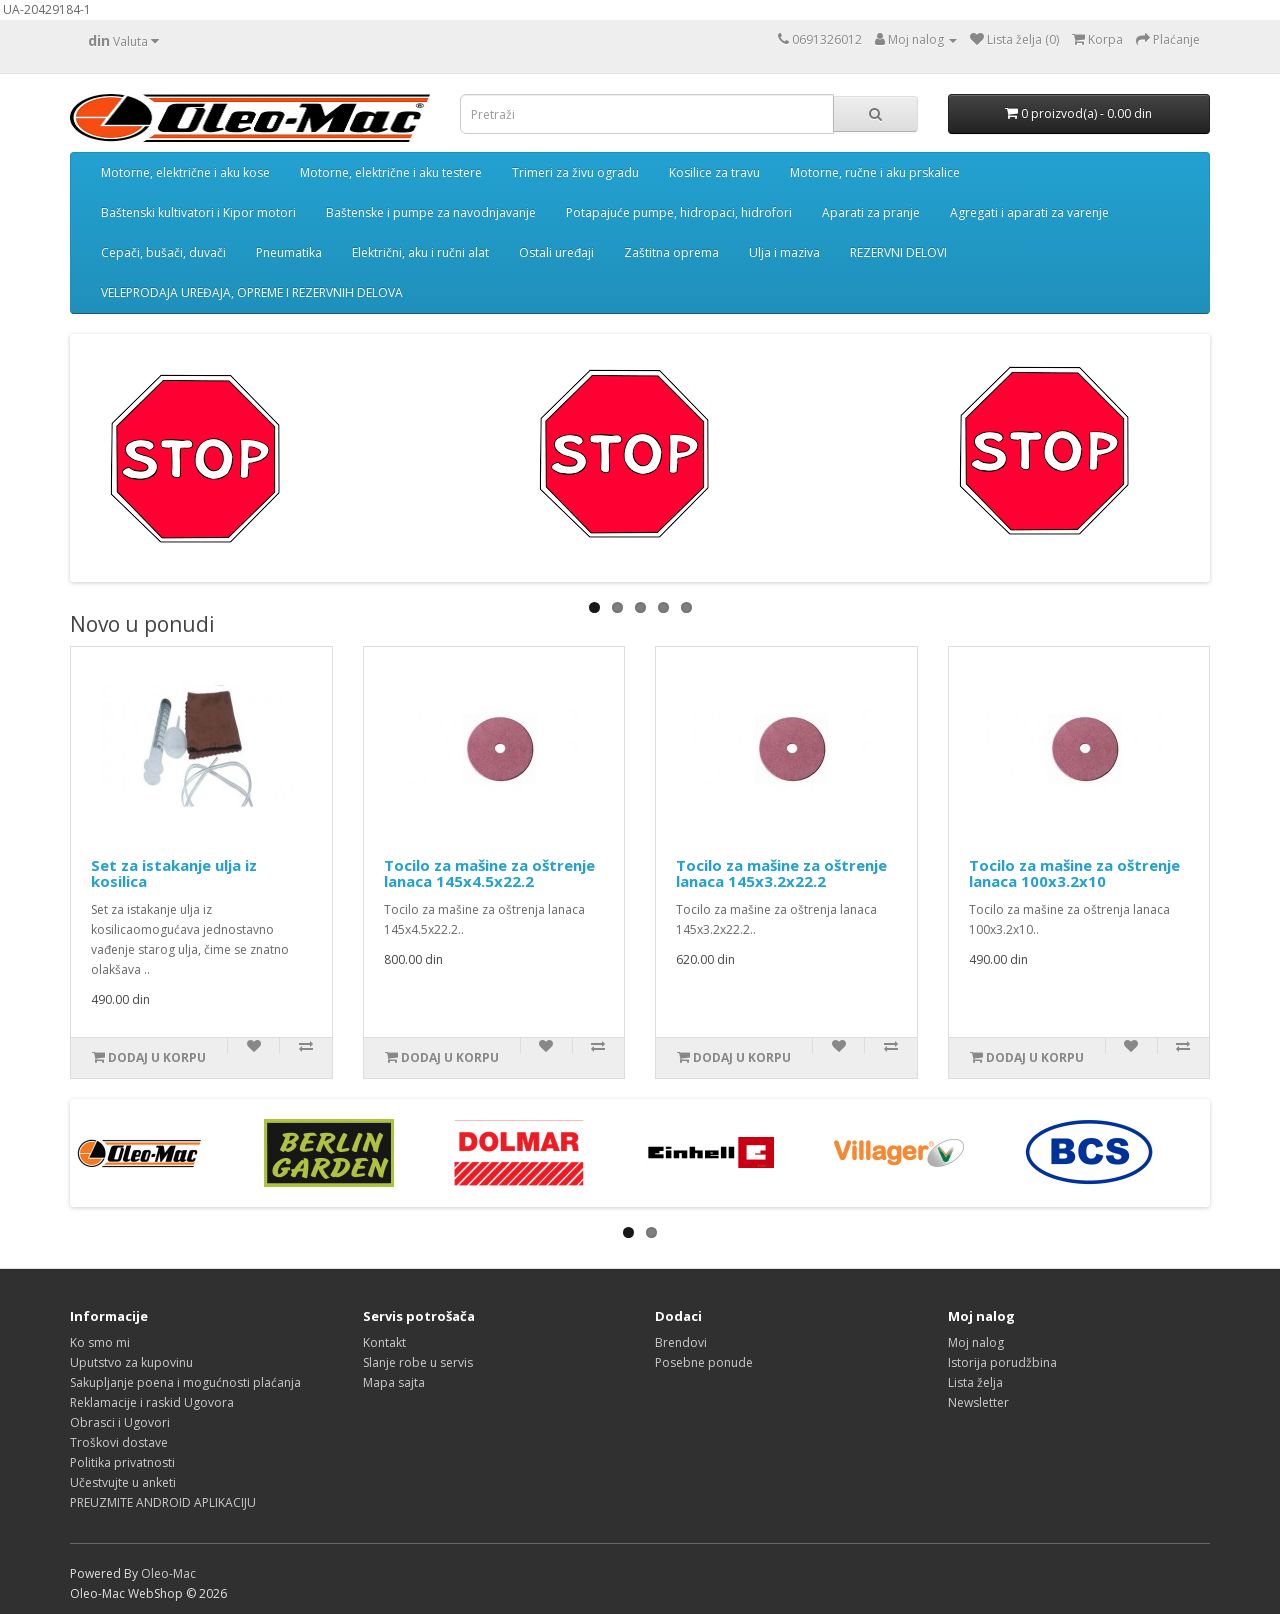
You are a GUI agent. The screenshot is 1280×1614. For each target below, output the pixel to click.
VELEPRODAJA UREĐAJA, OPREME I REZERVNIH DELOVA (252, 292)
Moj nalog (976, 1342)
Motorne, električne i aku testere (391, 172)
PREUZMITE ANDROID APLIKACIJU (163, 1502)
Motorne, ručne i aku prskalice (875, 172)
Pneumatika (289, 252)
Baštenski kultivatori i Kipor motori (198, 212)
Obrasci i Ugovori (120, 1422)
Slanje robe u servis (418, 1362)
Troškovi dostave (119, 1442)
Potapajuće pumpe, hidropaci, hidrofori (679, 212)
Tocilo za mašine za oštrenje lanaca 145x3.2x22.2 (781, 873)
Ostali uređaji (556, 252)
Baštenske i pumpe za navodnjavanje (431, 212)
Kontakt (384, 1342)
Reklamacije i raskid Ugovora (152, 1402)
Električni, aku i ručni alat (420, 252)
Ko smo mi (100, 1342)
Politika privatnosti (122, 1462)
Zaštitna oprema (671, 252)
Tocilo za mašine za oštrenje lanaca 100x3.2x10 (1074, 873)
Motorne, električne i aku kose (185, 172)
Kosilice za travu (714, 172)
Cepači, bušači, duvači (163, 252)
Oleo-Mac (168, 1573)
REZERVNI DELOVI (898, 252)
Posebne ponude (704, 1362)
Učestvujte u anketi (123, 1482)
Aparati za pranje (871, 212)
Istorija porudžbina (1002, 1362)
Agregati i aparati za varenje (1029, 212)
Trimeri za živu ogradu (575, 172)
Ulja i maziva (784, 252)
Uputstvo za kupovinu (131, 1362)
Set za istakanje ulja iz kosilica (174, 873)
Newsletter (978, 1402)
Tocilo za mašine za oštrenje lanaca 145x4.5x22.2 (489, 873)
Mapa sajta (394, 1382)
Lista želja (975, 1382)
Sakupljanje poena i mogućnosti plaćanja (185, 1382)
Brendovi (681, 1342)
